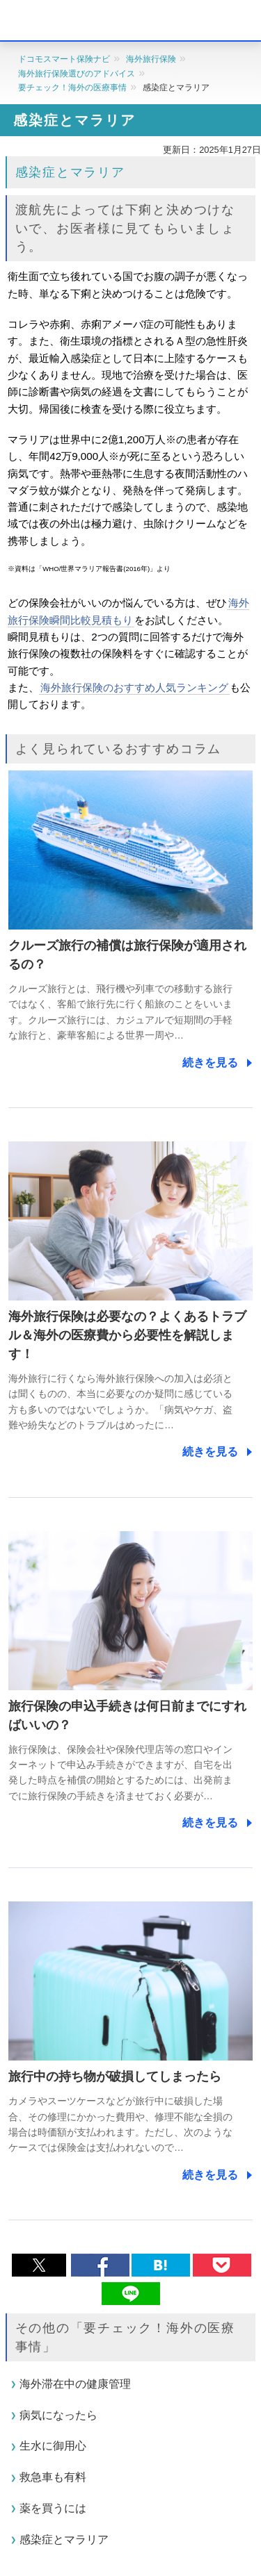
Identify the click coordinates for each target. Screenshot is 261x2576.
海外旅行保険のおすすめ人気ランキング (134, 687)
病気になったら (58, 2414)
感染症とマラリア (64, 2539)
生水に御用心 (52, 2446)
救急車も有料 (52, 2477)
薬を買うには (52, 2508)
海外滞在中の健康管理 (75, 2384)
